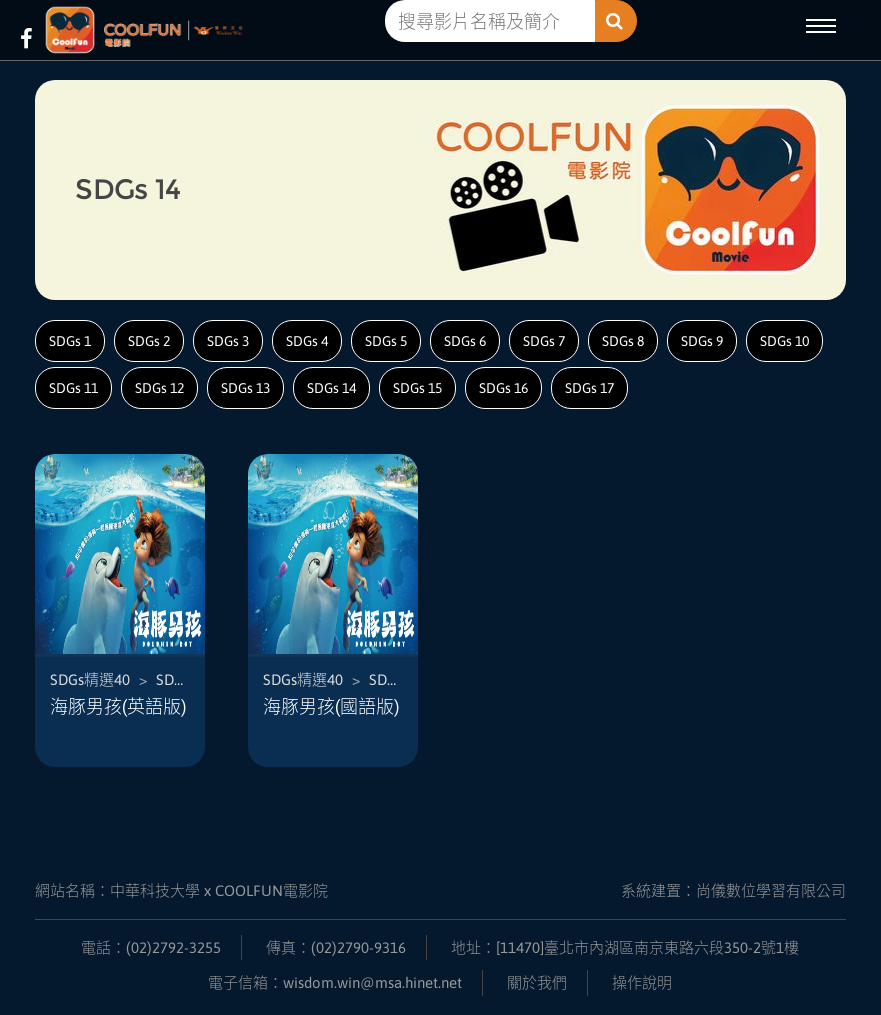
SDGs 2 (149, 341)
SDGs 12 (159, 388)
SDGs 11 (73, 388)
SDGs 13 (245, 388)
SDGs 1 (70, 341)
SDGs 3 (228, 341)
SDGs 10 (784, 341)
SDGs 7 (544, 341)
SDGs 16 (503, 388)
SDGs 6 (465, 341)
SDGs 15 (417, 388)
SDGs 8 (623, 341)
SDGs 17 (589, 388)
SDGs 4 (307, 341)
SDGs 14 (331, 388)
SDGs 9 (702, 341)
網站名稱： (181, 890)
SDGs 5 (386, 341)
